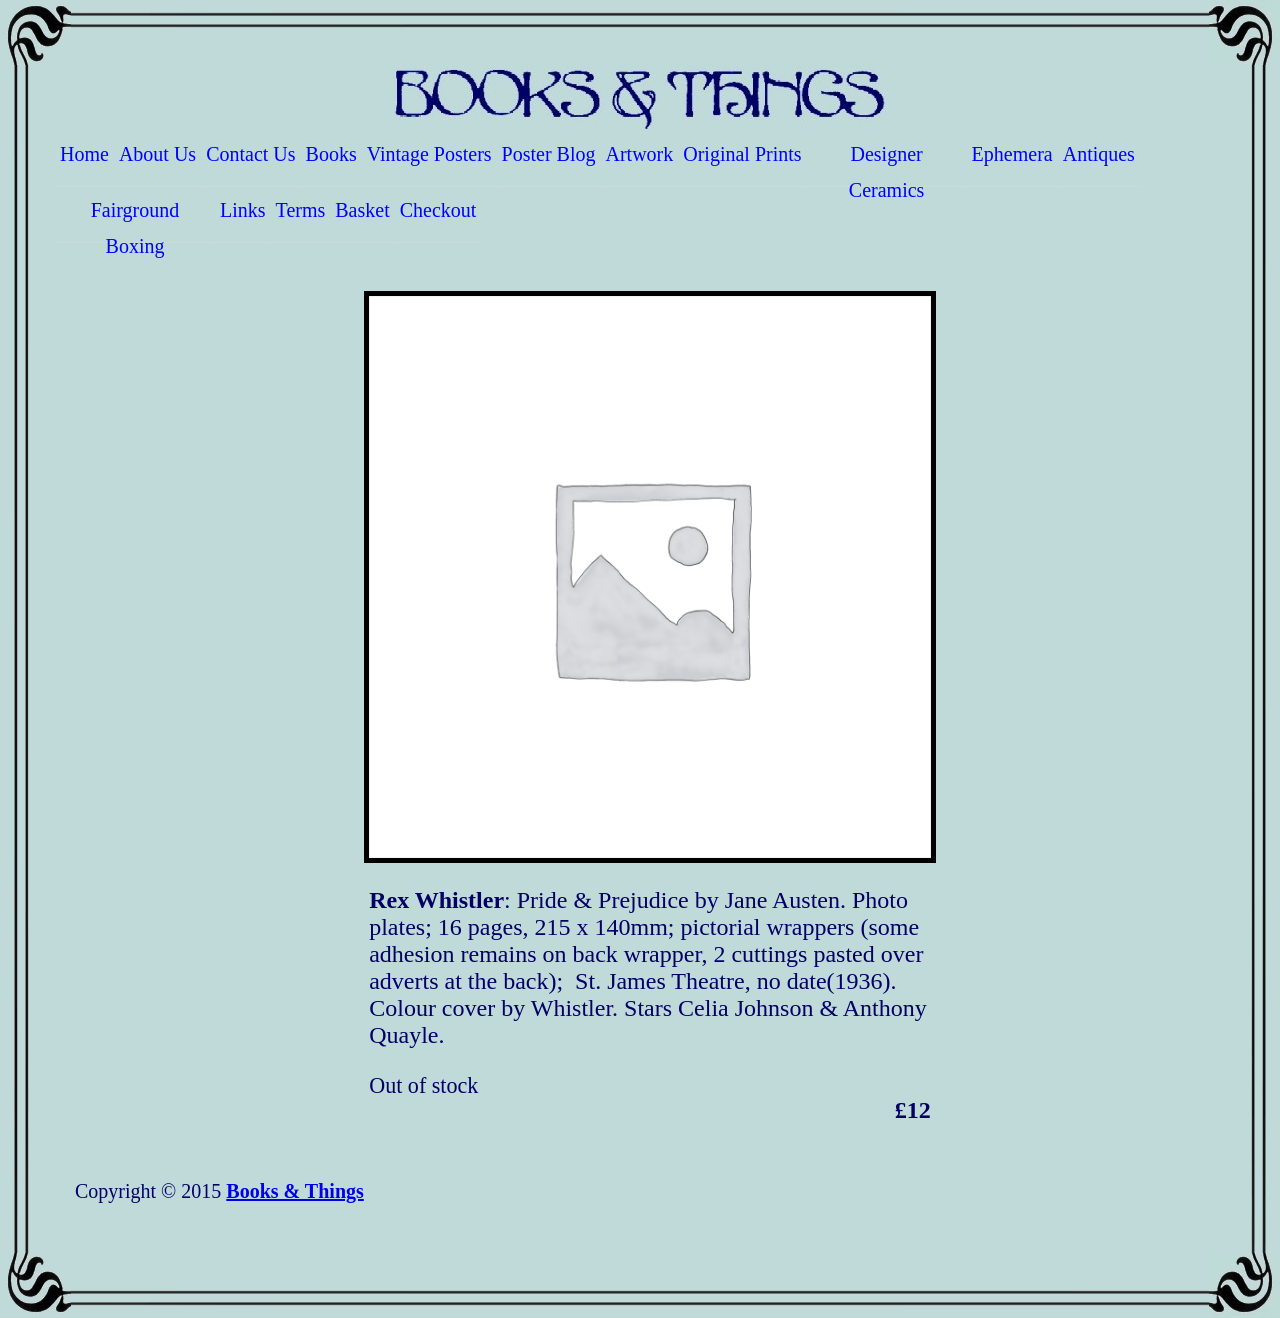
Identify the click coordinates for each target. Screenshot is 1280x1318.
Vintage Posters (429, 154)
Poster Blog (549, 154)
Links (243, 210)
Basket (362, 210)
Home (84, 154)
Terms (301, 210)
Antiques (1099, 154)
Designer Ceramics (887, 165)
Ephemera (1012, 154)
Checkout (438, 210)
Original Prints (742, 154)
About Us (157, 154)
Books (331, 154)
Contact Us (250, 154)
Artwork (640, 154)
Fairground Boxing (135, 221)
